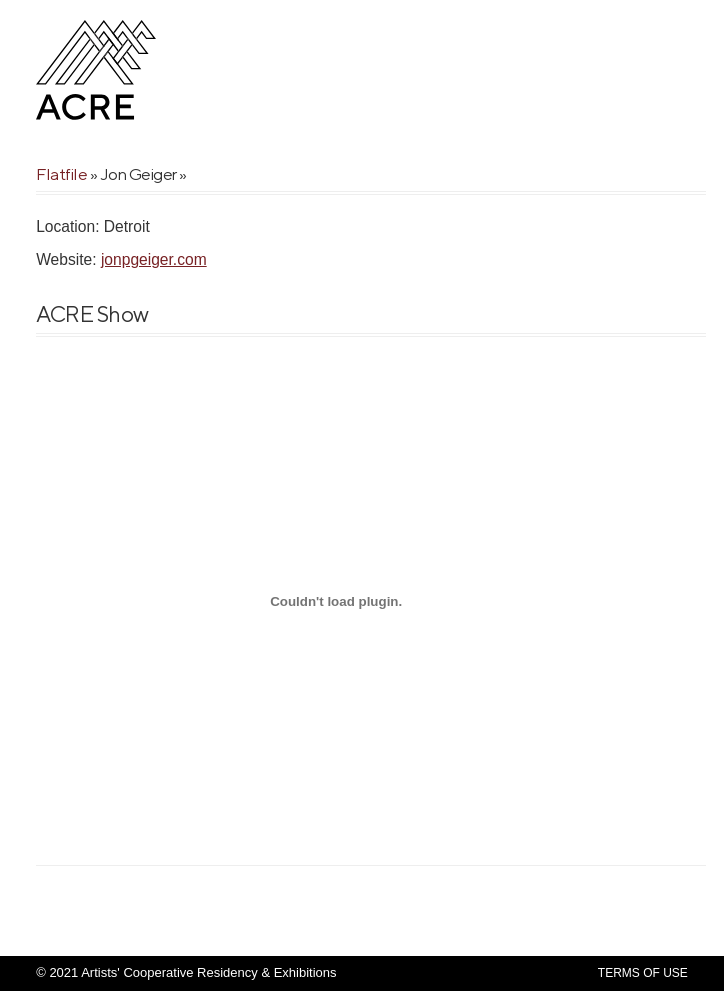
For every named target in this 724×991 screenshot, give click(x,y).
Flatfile (61, 174)
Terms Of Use (643, 973)
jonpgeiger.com (154, 259)
